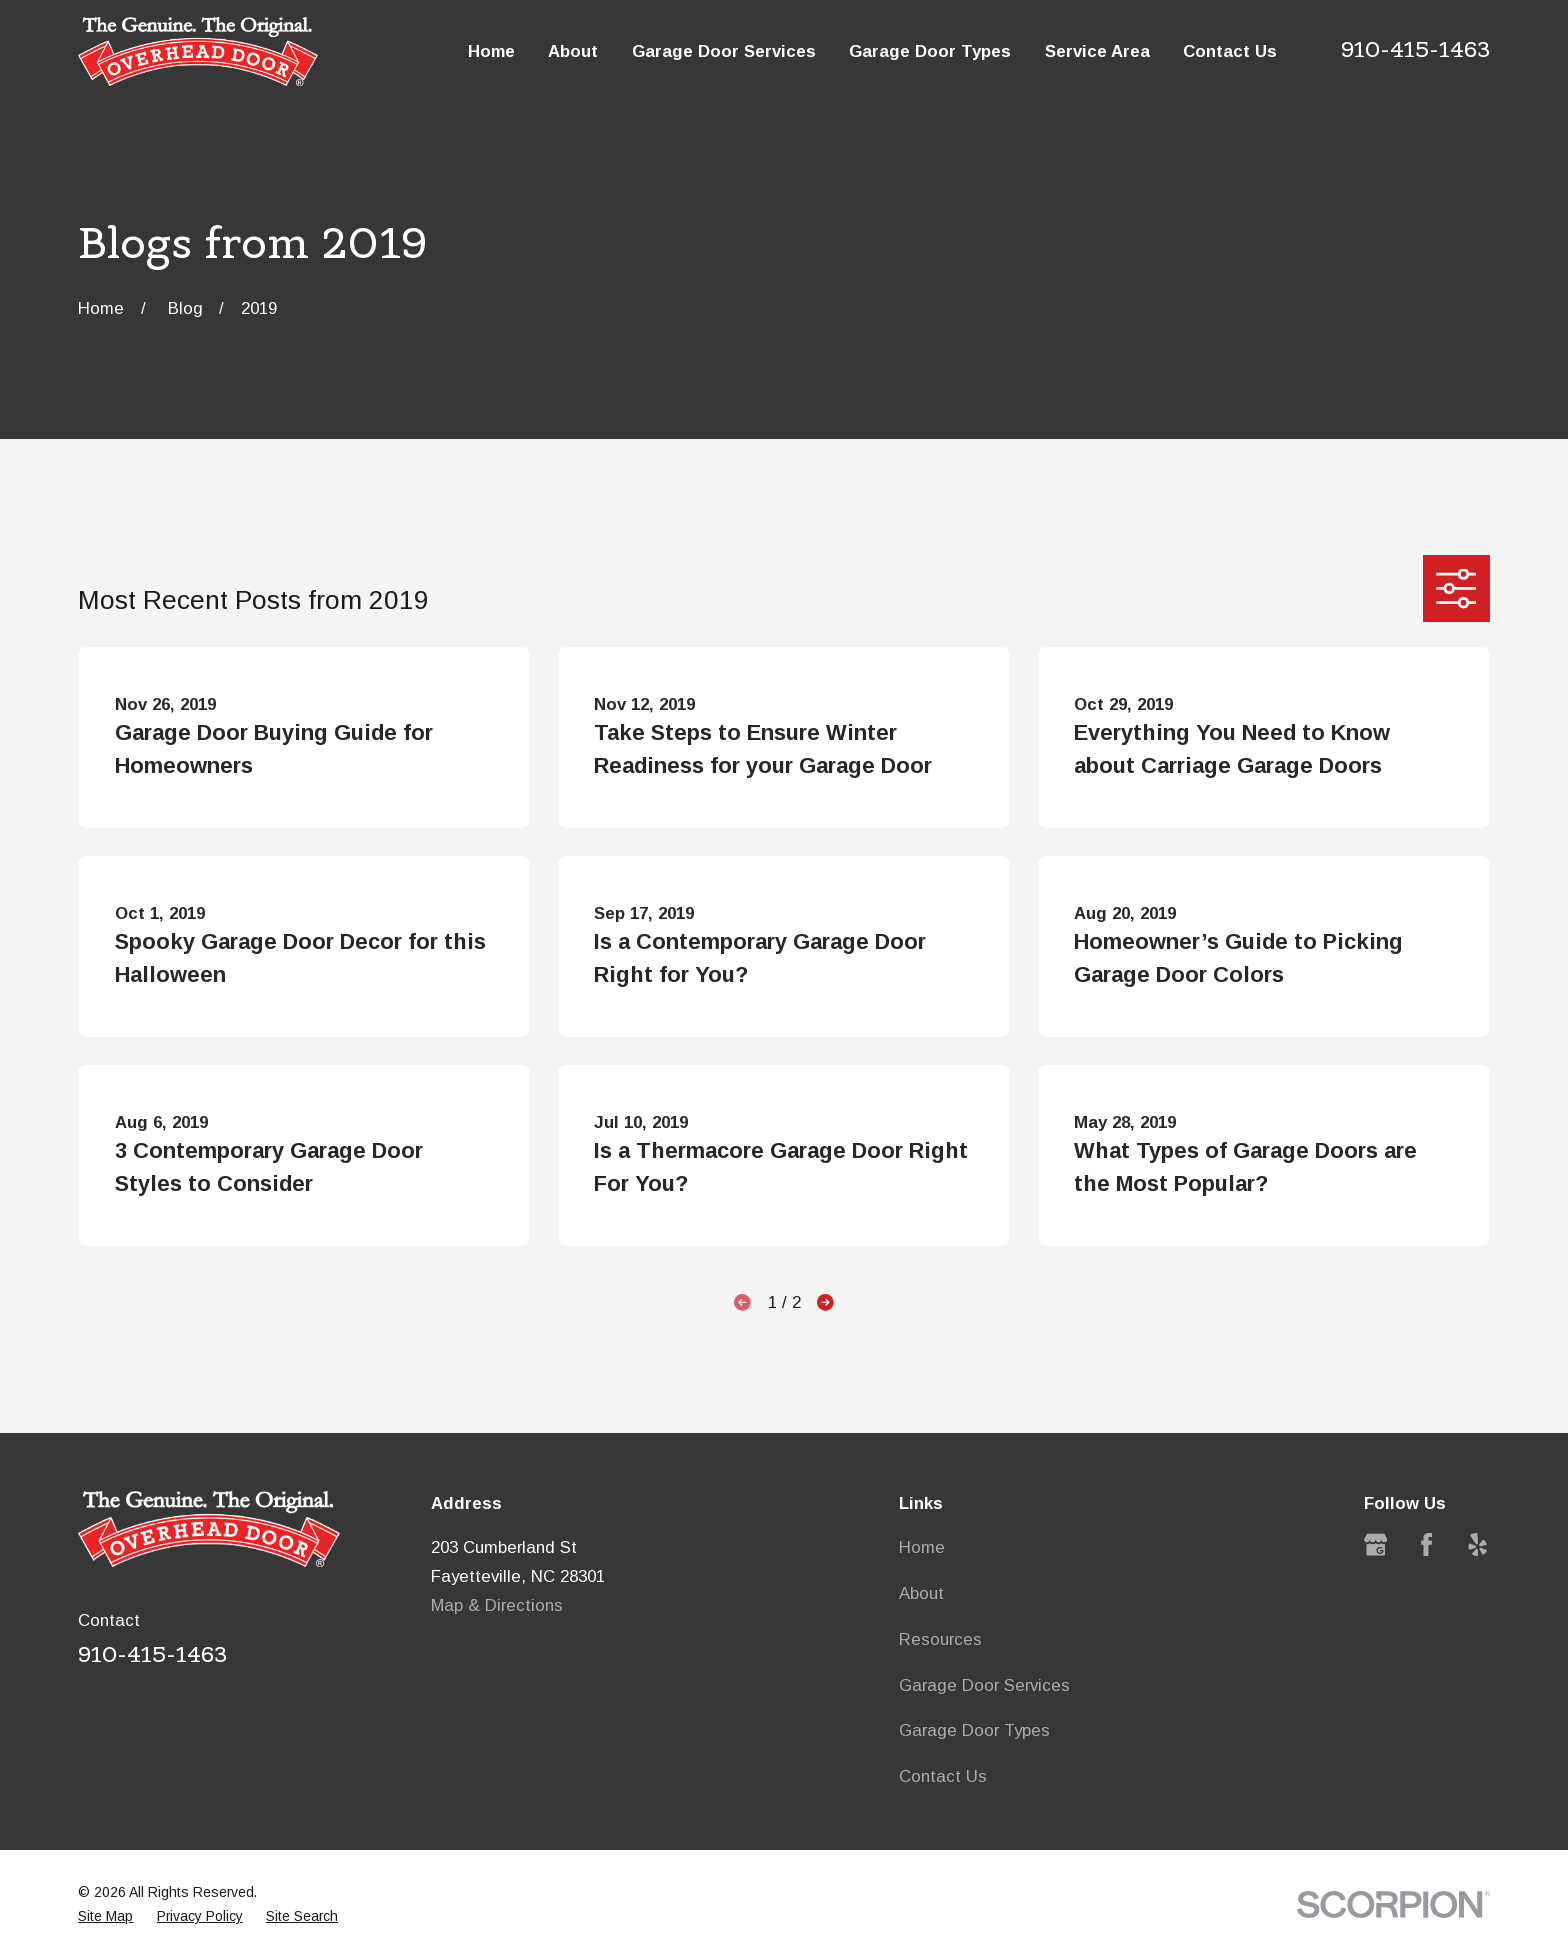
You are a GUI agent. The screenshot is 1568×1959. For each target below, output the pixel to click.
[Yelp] (1477, 1544)
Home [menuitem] (491, 51)
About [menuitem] (573, 51)
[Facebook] (1426, 1544)
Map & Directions (497, 1605)
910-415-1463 (1415, 49)
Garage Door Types (974, 1730)
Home (922, 1547)
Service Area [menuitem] (1097, 51)
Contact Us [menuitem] (1230, 51)
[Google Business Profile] (1375, 1544)
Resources (940, 1639)
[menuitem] (105, 1916)
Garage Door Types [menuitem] (930, 51)
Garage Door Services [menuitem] (724, 51)
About (921, 1593)
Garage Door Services (984, 1685)
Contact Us (943, 1776)
